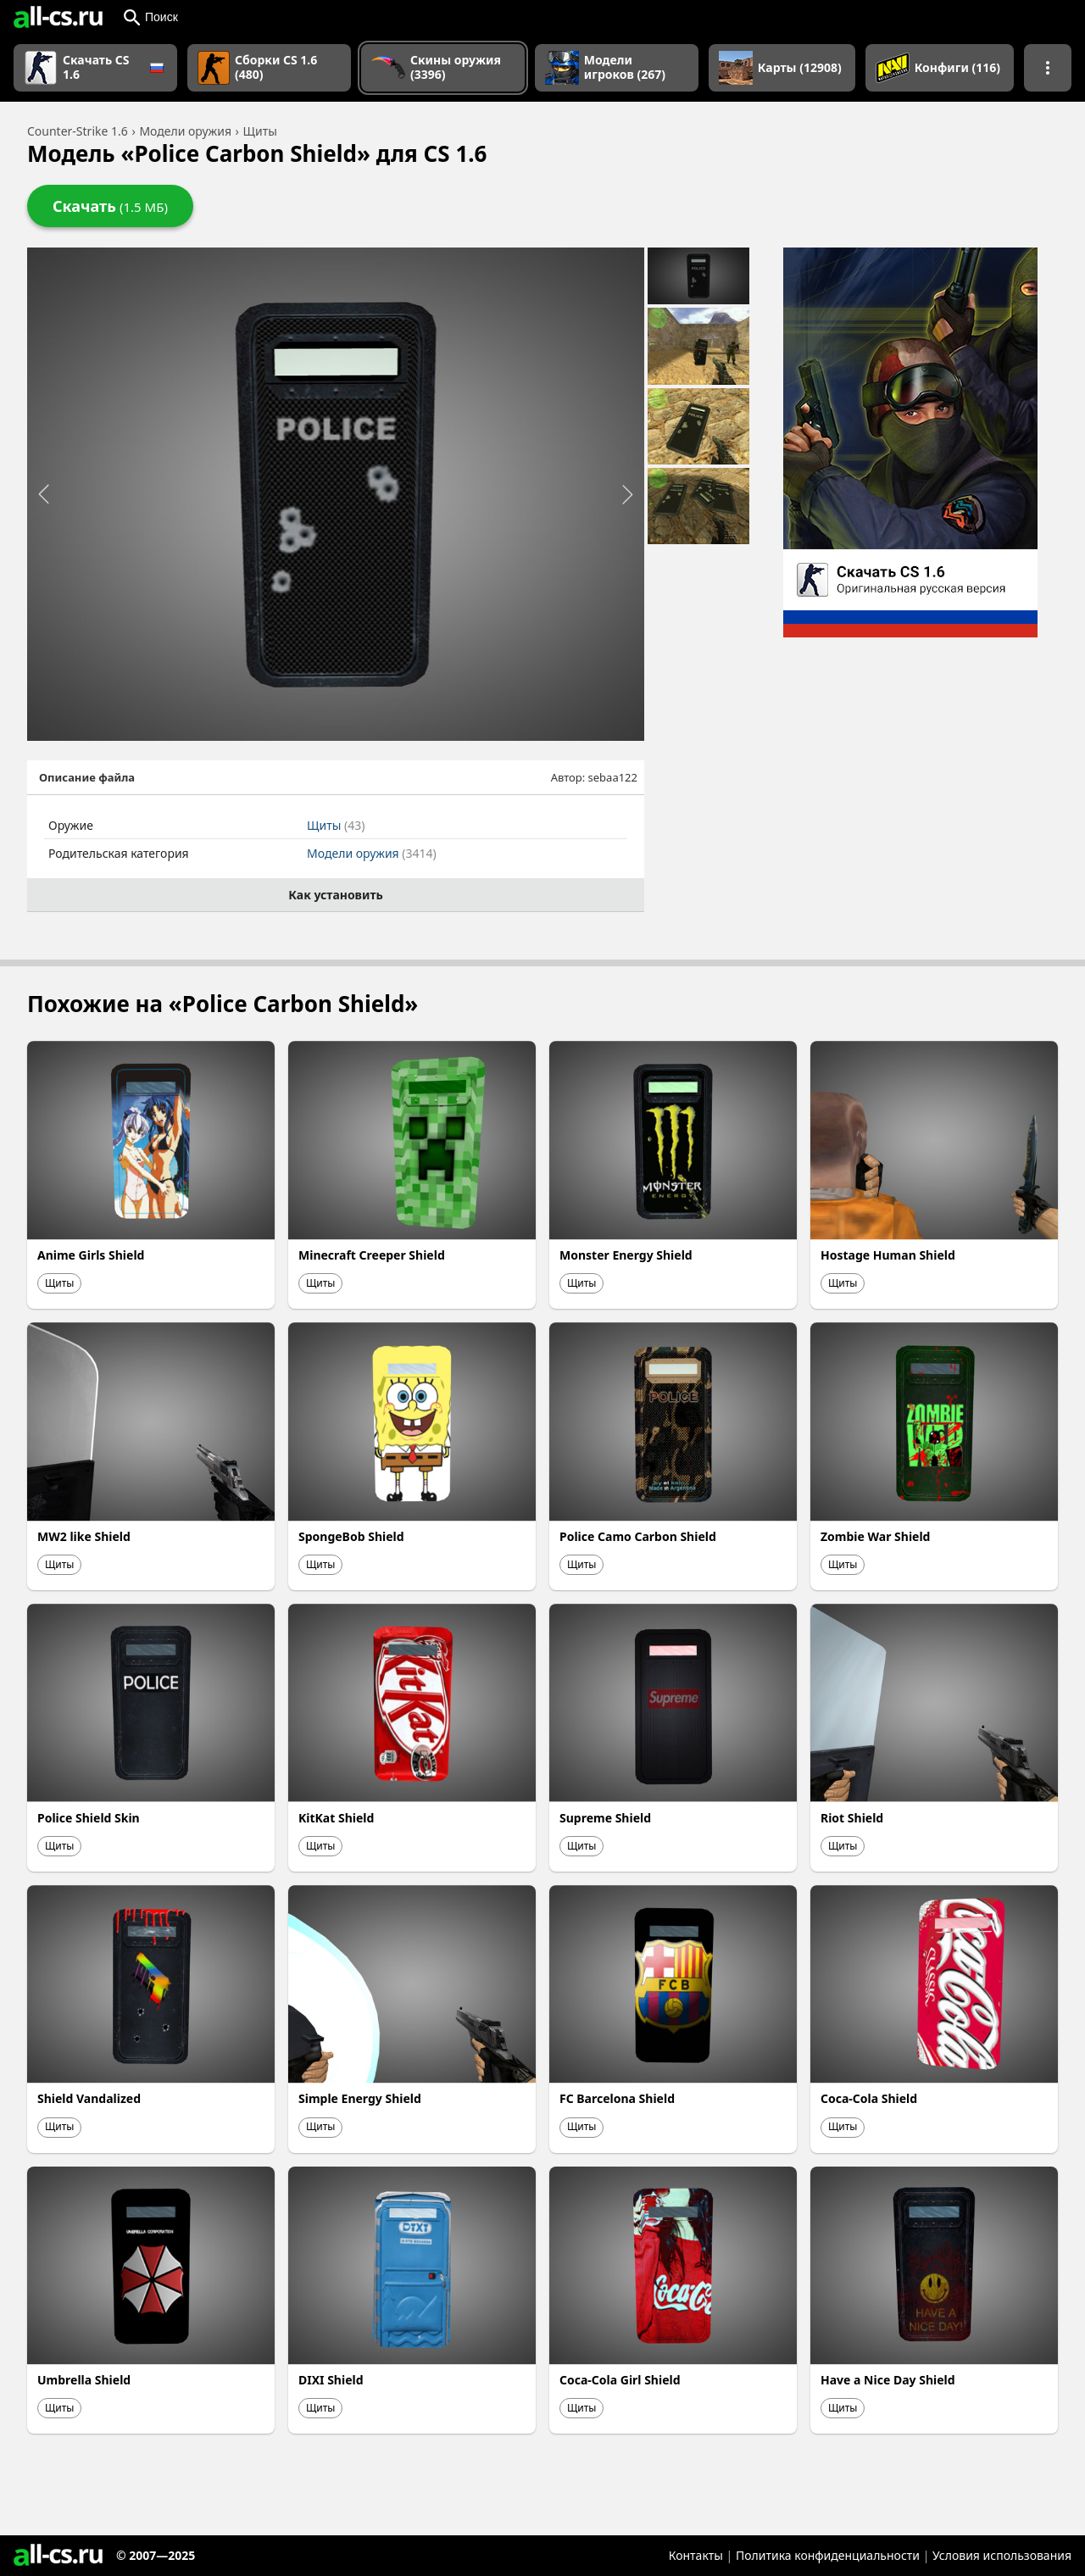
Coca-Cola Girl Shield (620, 2380)
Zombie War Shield (875, 1536)
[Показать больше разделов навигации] (1047, 68)
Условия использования (1001, 2555)
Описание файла (87, 777)
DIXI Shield (331, 2380)
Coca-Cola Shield (869, 2098)
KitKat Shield (336, 1818)
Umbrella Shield (84, 2380)
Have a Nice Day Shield (888, 2380)
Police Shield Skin (88, 1818)
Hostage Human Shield (888, 1255)
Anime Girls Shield (90, 1255)
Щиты (335, 825)
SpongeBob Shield (351, 1536)
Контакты (696, 2555)
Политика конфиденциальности (828, 2555)
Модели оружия (372, 853)
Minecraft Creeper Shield (371, 1255)
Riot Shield (852, 1818)
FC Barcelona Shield (617, 2098)
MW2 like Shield (84, 1536)
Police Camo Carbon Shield (637, 1536)
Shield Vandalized (89, 2098)
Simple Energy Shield (359, 2098)
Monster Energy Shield (626, 1255)
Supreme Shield (605, 1818)
